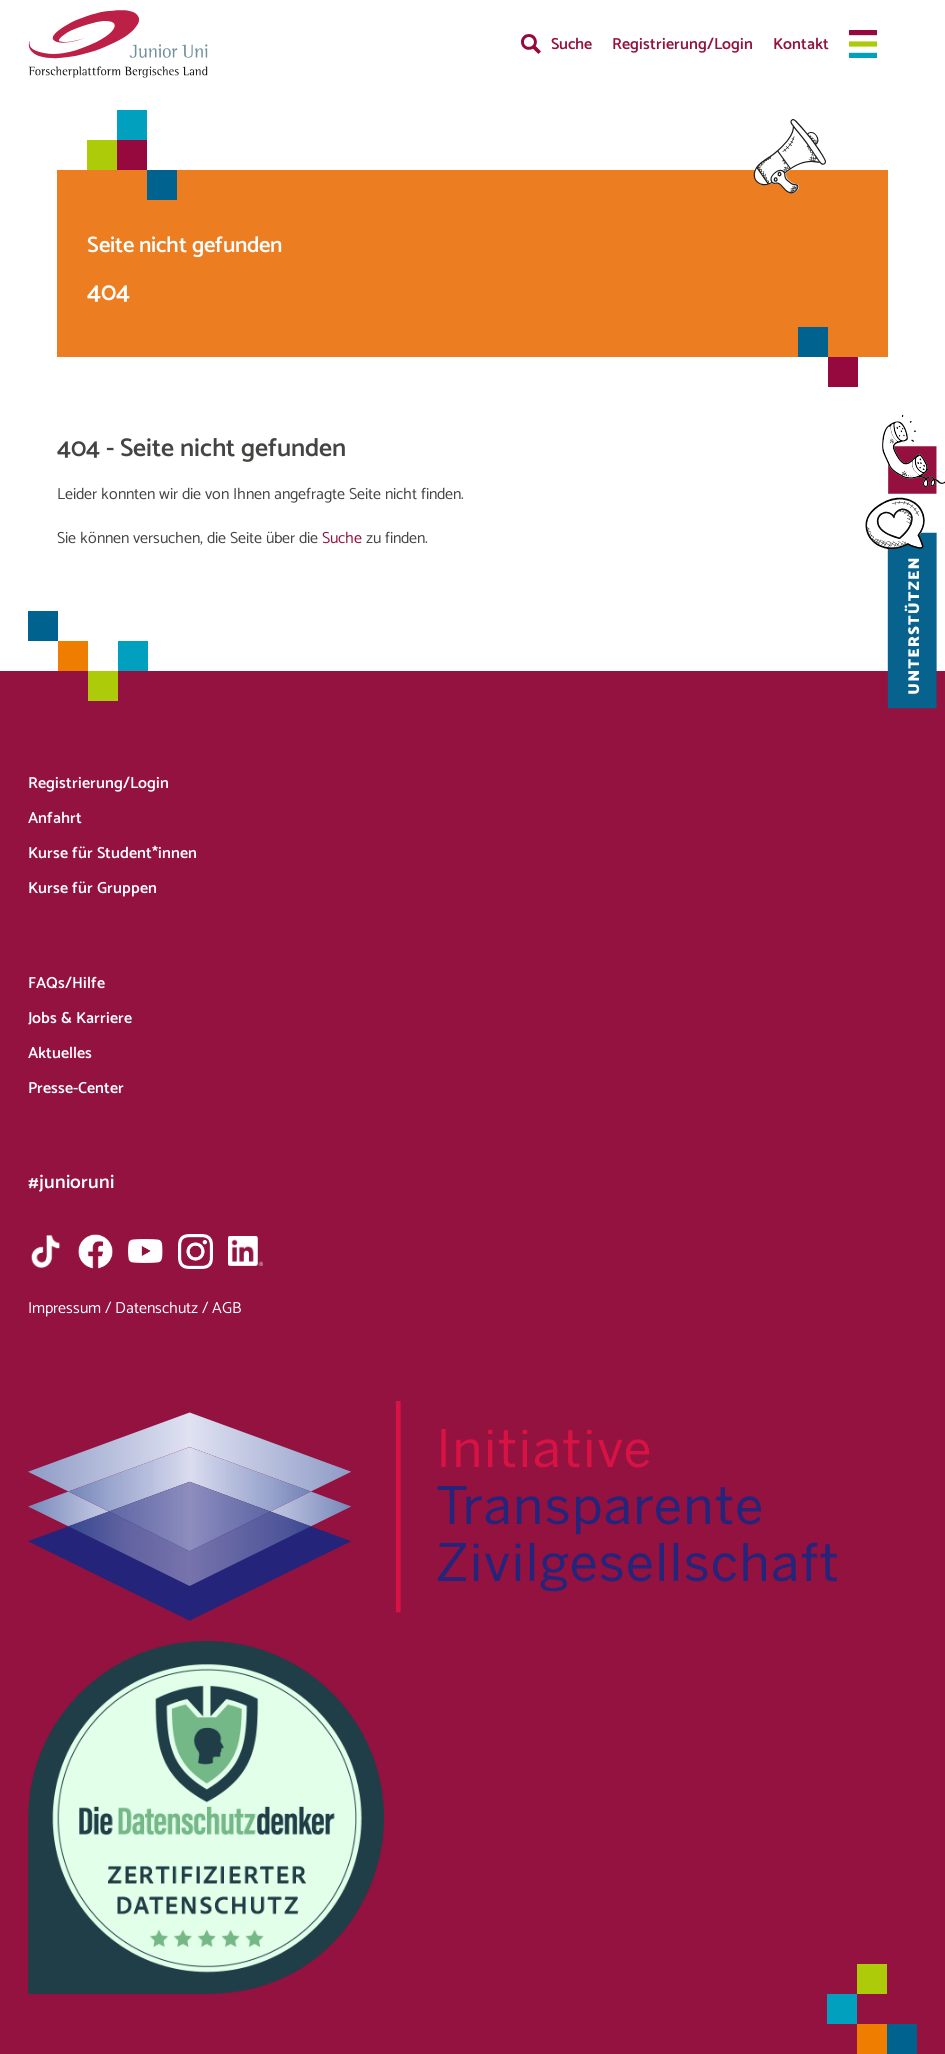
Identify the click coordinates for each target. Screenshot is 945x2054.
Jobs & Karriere (80, 1018)
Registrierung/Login (682, 44)
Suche (571, 44)
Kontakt (801, 44)
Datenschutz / (163, 1308)
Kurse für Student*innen (112, 853)
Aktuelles (60, 1053)
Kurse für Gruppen (92, 888)
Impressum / (71, 1308)
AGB (226, 1308)
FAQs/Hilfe (66, 983)
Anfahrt (55, 818)
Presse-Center (76, 1088)
